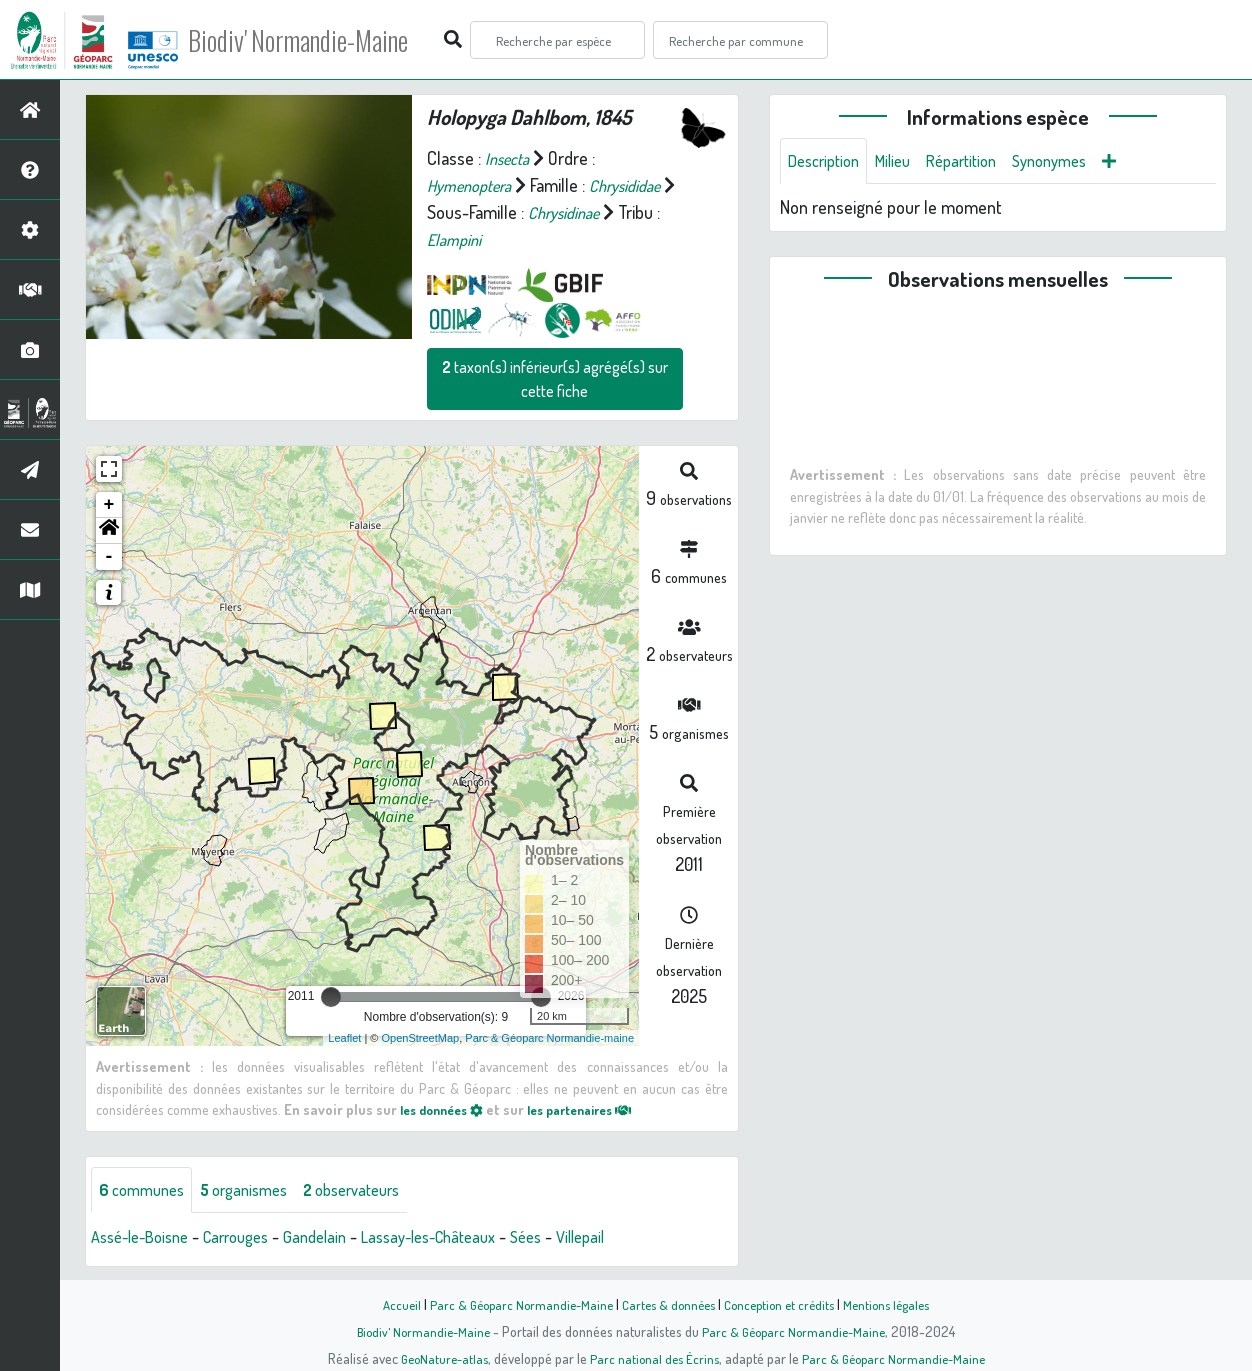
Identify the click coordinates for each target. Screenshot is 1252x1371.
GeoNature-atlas (437, 1358)
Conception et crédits (783, 1304)
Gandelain (339, 1239)
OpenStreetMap (421, 1038)
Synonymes (1075, 162)
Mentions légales (898, 1304)
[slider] (331, 997)
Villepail (630, 1239)
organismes (257, 1191)
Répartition (979, 162)
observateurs (376, 1191)
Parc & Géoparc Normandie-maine (549, 1038)
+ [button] (109, 505)
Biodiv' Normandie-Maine (328, 40)
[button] (109, 531)
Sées (570, 1239)
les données (447, 1109)
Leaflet (344, 1038)
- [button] (109, 557)
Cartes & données (666, 1304)
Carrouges (253, 1239)
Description (828, 162)
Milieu (904, 162)
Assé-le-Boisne (146, 1239)
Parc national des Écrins (653, 1358)
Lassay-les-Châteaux (463, 1239)
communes (146, 1191)
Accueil (387, 1304)
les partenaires (598, 1109)
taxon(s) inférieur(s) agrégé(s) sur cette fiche (555, 379)
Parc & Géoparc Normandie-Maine (512, 1304)
